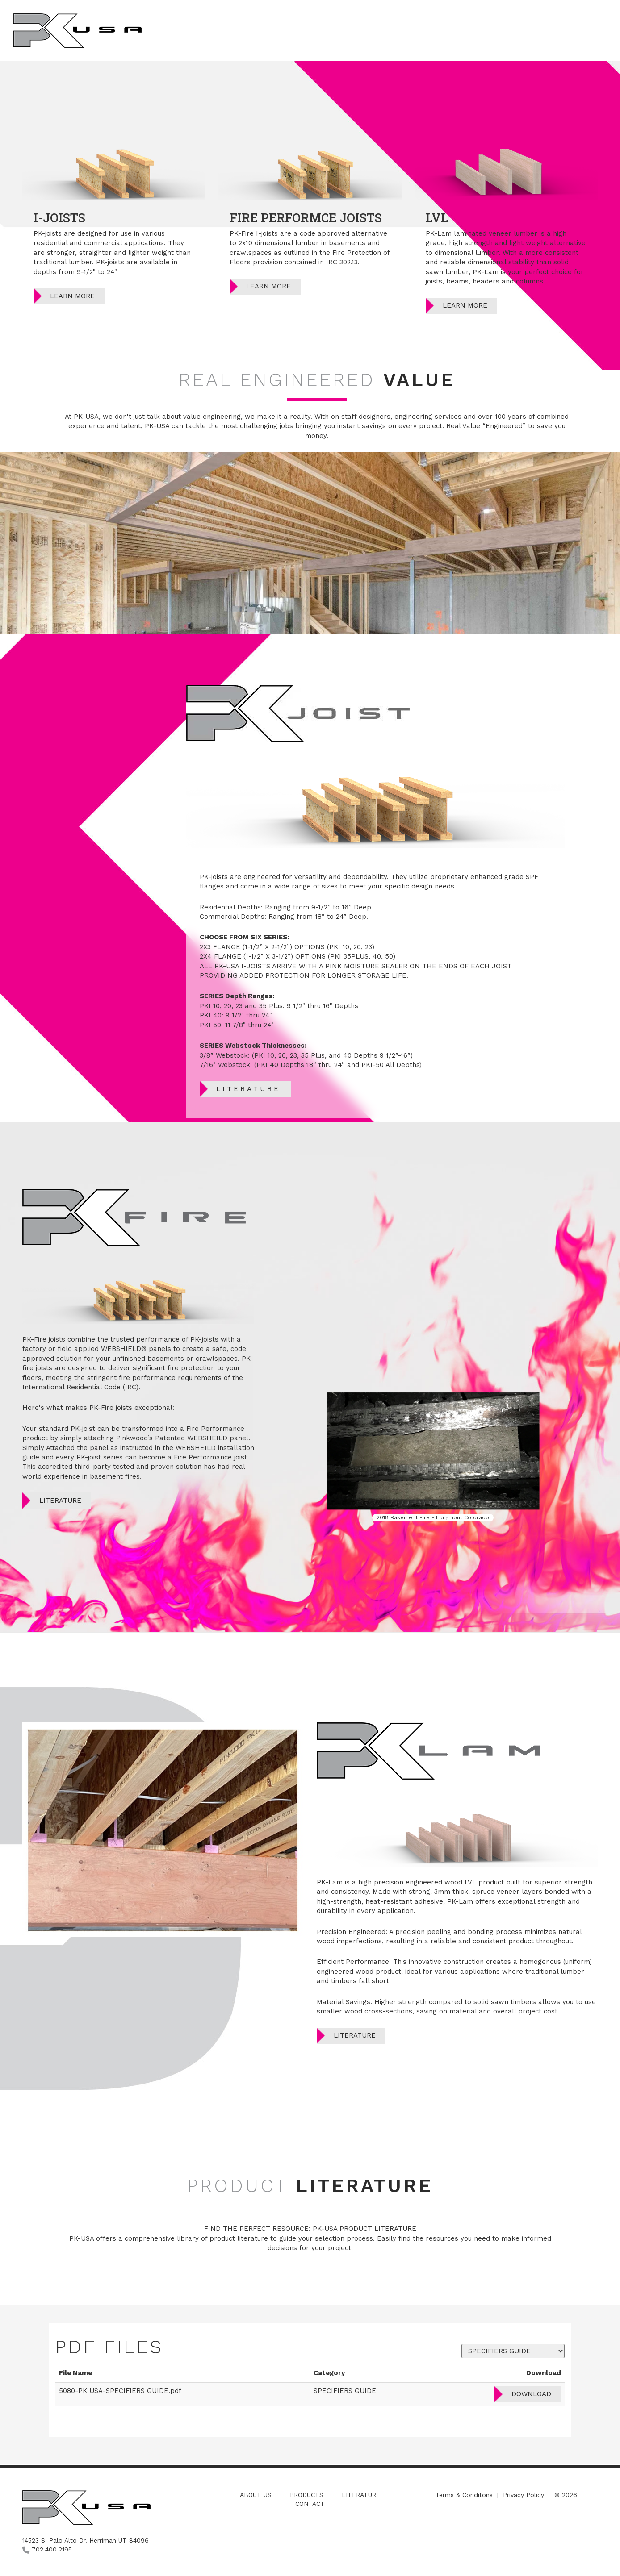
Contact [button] (578, 30)
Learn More (72, 296)
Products (306, 2494)
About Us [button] (421, 30)
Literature (248, 1089)
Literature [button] (526, 30)
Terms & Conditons (464, 2494)
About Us (256, 2494)
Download (531, 2394)
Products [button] (471, 30)
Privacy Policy (523, 2494)
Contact (310, 2503)
